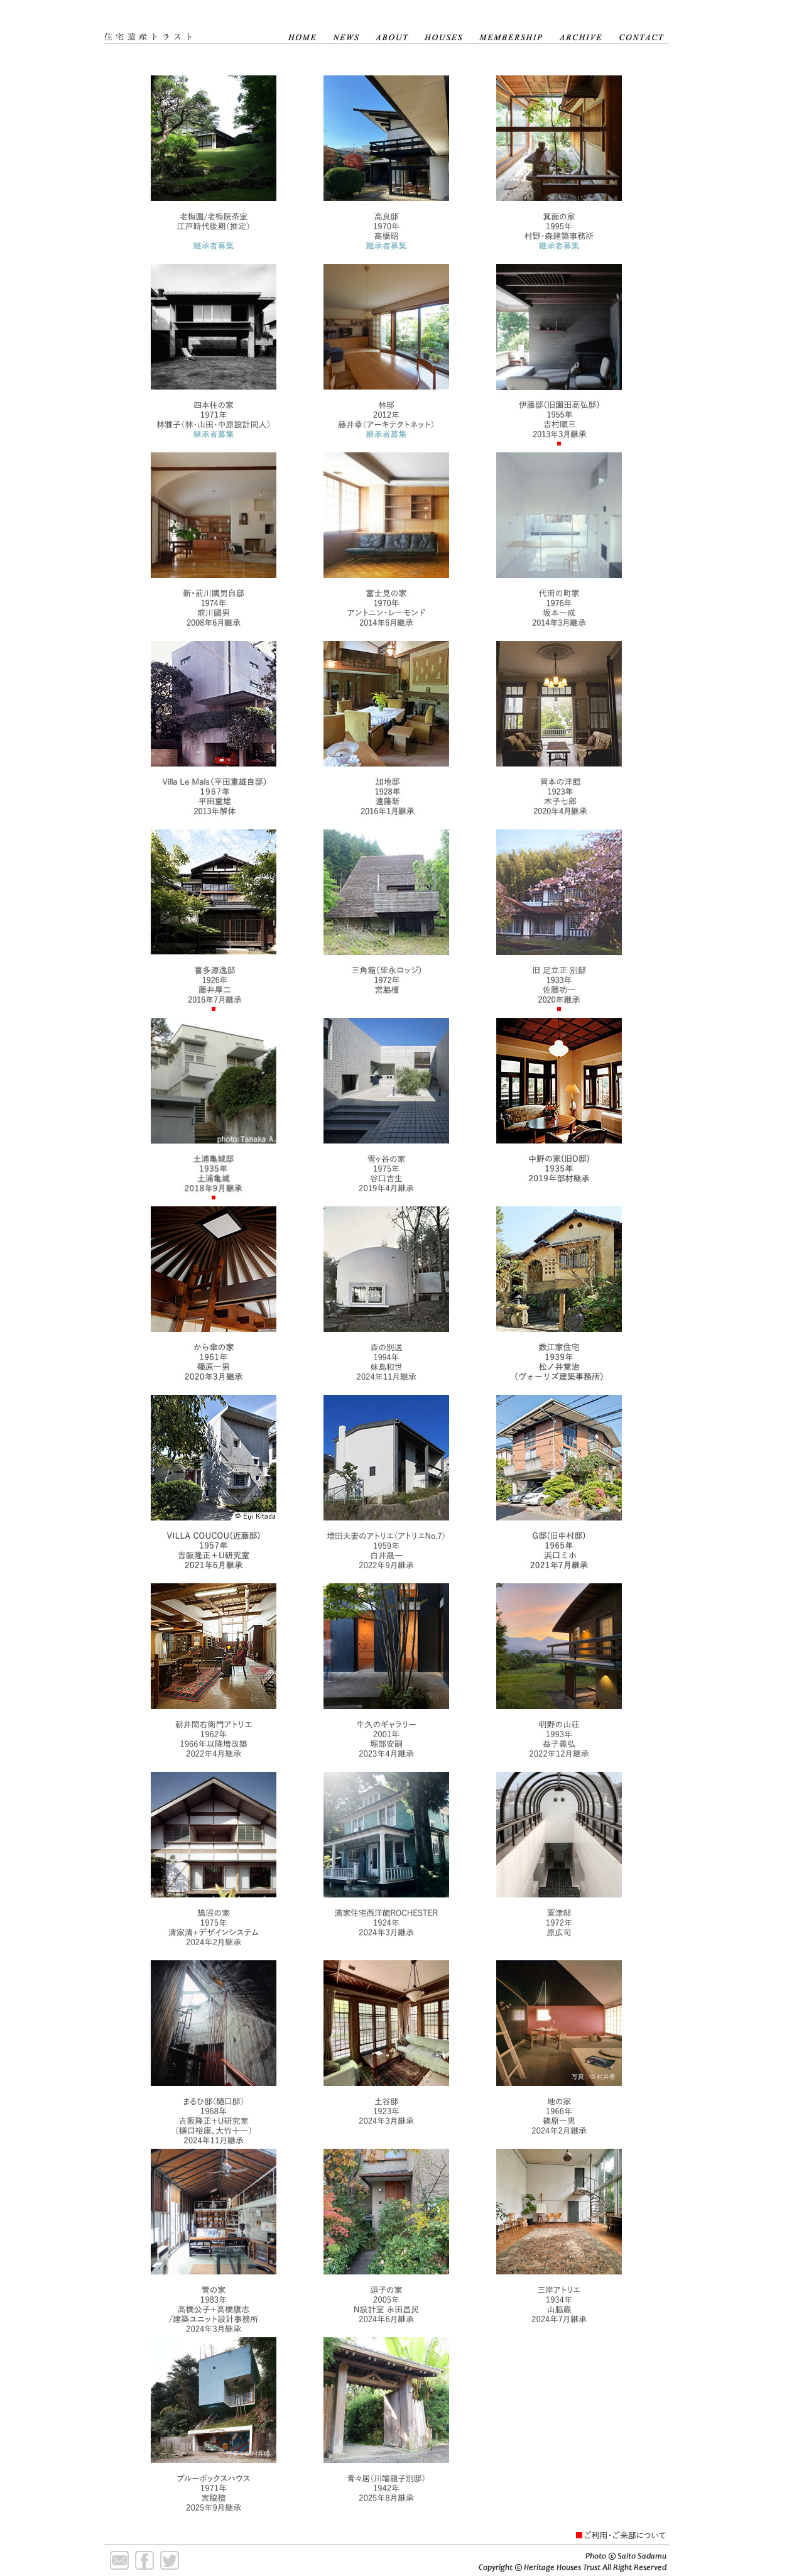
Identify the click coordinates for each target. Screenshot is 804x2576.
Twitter (169, 2560)
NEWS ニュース (346, 28)
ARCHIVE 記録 (581, 28)
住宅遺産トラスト (192, 28)
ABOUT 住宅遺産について (392, 28)
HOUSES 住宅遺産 (444, 28)
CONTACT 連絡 (640, 28)
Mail (119, 2560)
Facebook (144, 2560)
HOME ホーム (301, 28)
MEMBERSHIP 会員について (511, 28)
